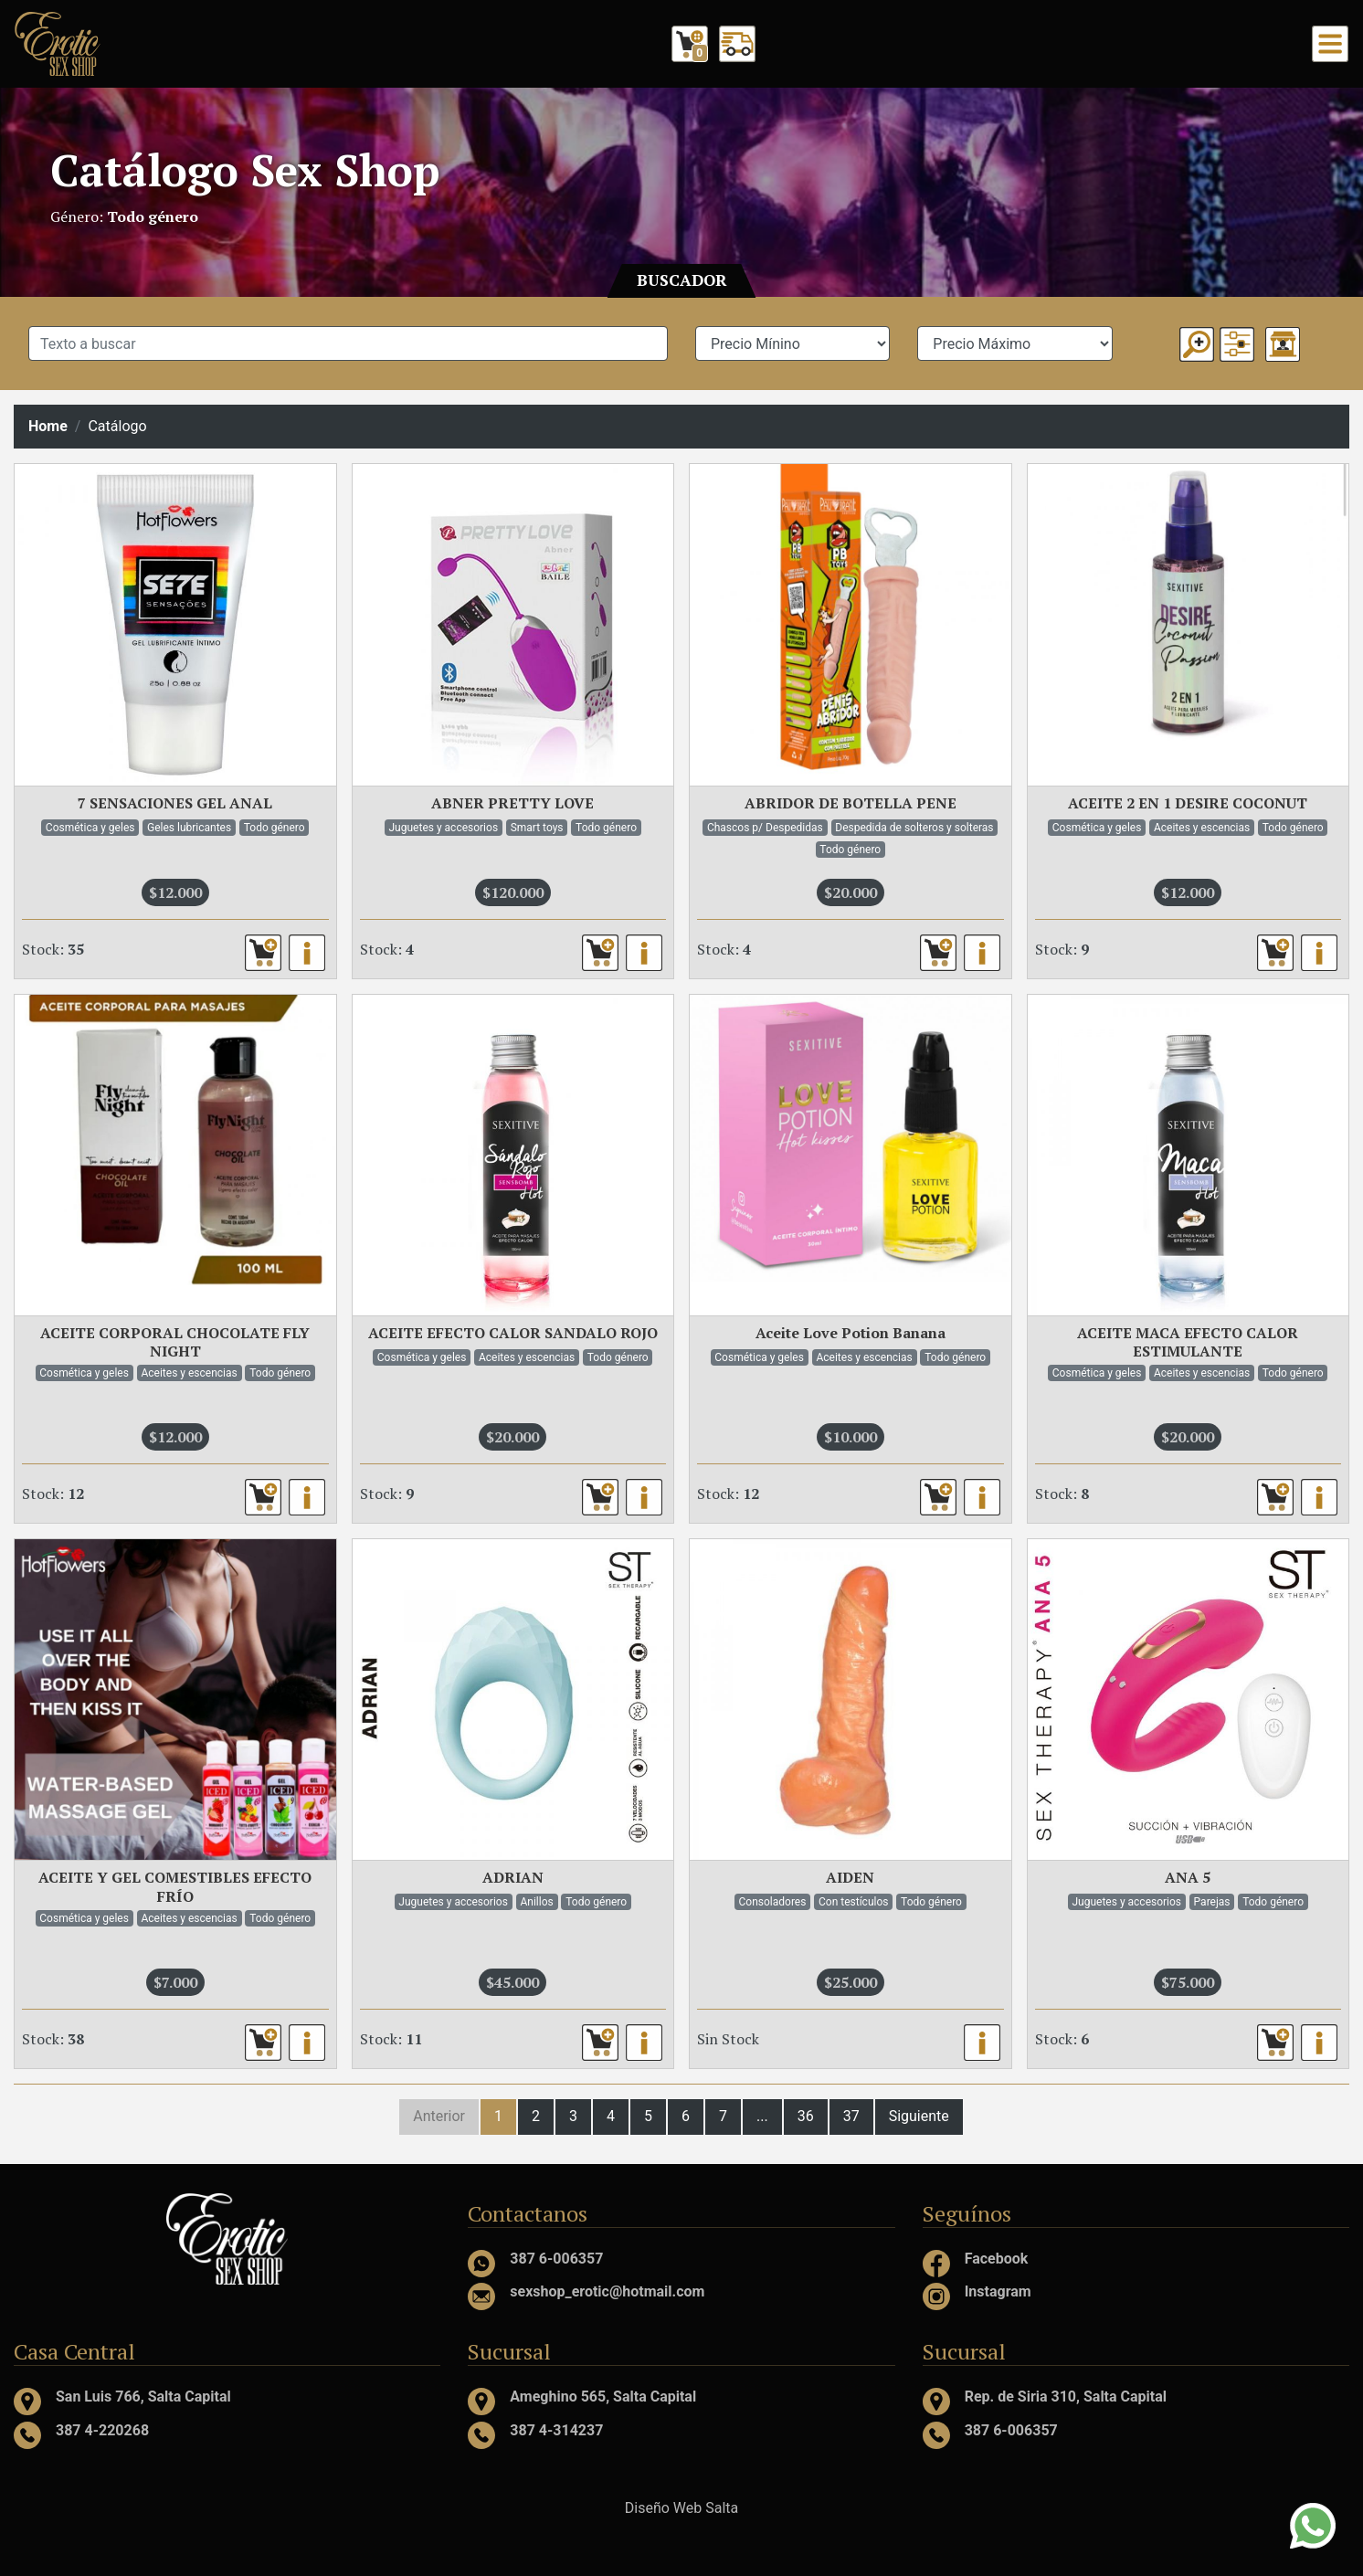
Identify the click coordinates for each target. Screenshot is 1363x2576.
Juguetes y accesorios (444, 827)
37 (851, 2116)
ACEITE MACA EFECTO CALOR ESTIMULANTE (1187, 1342)
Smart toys (537, 827)
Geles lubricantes (189, 827)
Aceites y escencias (1202, 827)
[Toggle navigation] (1330, 44)
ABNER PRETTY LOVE (512, 803)
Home (48, 426)
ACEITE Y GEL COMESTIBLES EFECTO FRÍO (175, 1886)
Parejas (1212, 1901)
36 (806, 2116)
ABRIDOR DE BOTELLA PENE (850, 803)
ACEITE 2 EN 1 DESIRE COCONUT (1187, 803)
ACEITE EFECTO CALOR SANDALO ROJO (513, 1333)
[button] (1237, 344)
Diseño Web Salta (681, 2508)
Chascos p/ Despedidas (765, 827)
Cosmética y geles (90, 827)
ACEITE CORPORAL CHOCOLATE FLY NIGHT (175, 1342)
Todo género (274, 827)
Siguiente (919, 2116)
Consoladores (773, 1901)
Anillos (536, 1901)
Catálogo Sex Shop (244, 170)
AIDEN (850, 1877)
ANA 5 (1187, 1877)
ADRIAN (513, 1877)
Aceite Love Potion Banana (850, 1333)
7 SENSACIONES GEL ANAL (175, 803)
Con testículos (854, 1901)
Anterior (439, 2116)
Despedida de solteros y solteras (914, 827)
